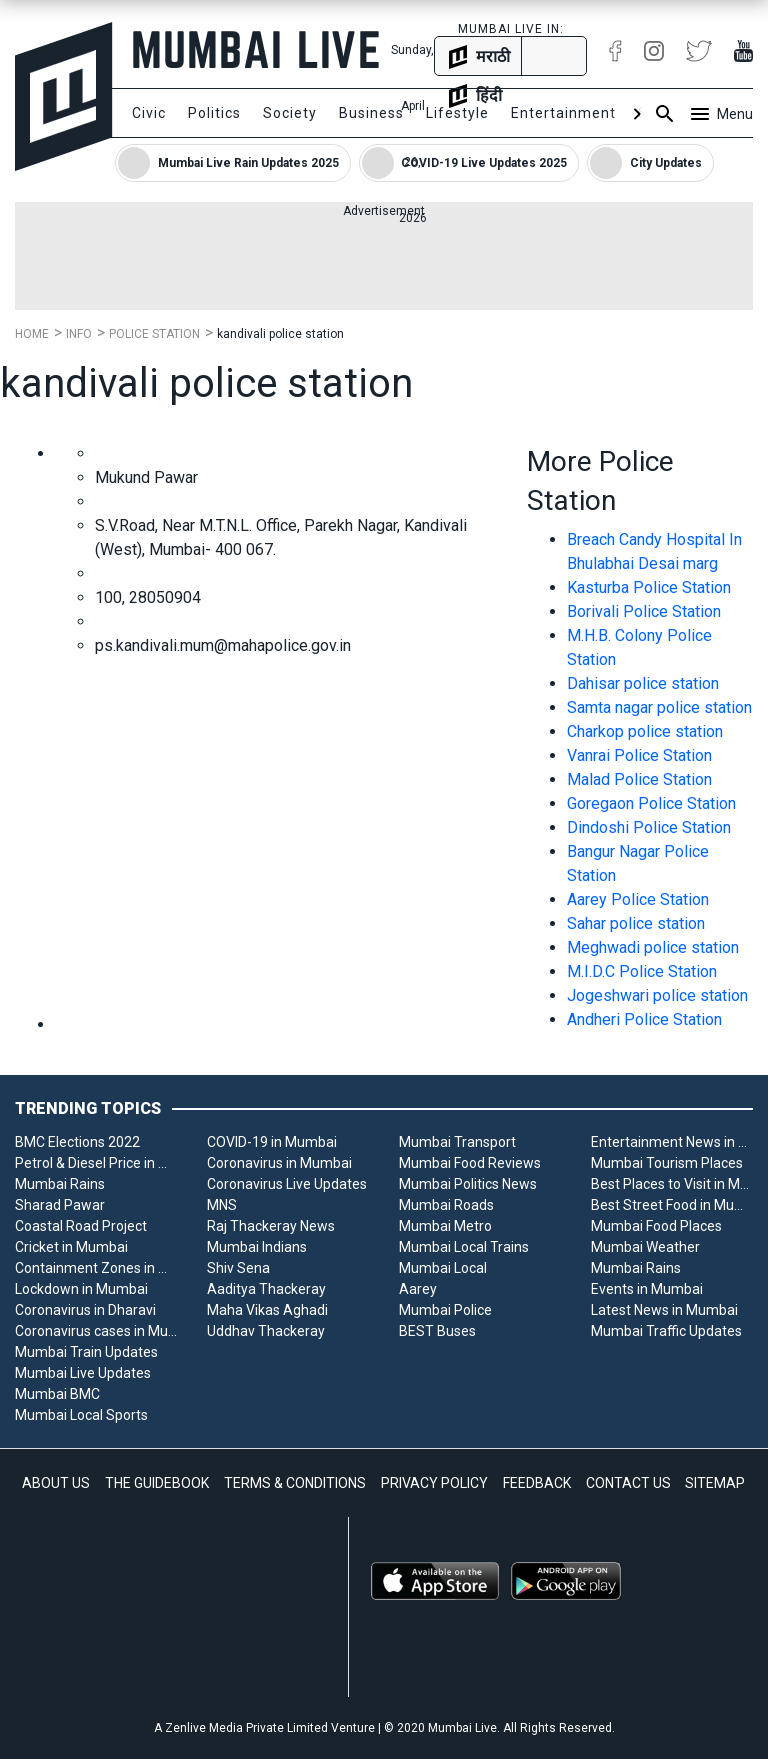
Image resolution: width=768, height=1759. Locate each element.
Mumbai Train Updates (86, 1352)
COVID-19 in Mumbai (272, 1142)
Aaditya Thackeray (266, 1289)
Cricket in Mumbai (71, 1247)
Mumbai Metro (445, 1226)
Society (290, 113)
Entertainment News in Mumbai (672, 1142)
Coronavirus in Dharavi (85, 1310)
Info (79, 334)
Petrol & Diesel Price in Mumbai (96, 1163)
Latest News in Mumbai (664, 1310)
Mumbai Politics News (468, 1184)
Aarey (418, 1289)
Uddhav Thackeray (266, 1331)
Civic (149, 113)
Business (371, 113)
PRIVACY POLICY (434, 1483)
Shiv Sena (238, 1268)
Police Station (154, 334)
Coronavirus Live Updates (287, 1184)
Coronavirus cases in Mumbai (96, 1331)
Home (32, 334)
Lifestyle (457, 113)
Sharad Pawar (60, 1205)
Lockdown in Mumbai (81, 1289)
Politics (214, 113)
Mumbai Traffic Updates (666, 1331)
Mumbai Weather (645, 1247)
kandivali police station (280, 334)
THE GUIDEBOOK (157, 1483)
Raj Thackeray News (271, 1226)
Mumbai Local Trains (464, 1247)
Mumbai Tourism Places (667, 1163)
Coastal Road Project (81, 1226)
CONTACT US (628, 1483)
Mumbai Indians (257, 1247)
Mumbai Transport (457, 1142)
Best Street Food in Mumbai (672, 1205)
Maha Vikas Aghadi (267, 1310)
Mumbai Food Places (656, 1226)
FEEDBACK (537, 1483)
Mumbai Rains (60, 1184)
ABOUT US (56, 1483)
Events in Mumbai (647, 1289)
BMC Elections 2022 (77, 1142)
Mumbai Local (443, 1268)
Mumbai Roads (446, 1205)
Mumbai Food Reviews (470, 1163)
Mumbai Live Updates (83, 1373)
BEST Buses (437, 1331)
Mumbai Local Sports (81, 1415)
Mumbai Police (445, 1310)
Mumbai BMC (57, 1394)
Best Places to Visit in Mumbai (672, 1184)
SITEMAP (715, 1483)
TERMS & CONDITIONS (295, 1483)
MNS (222, 1205)
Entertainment (563, 113)
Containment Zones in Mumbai (96, 1268)
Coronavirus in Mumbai (279, 1163)
